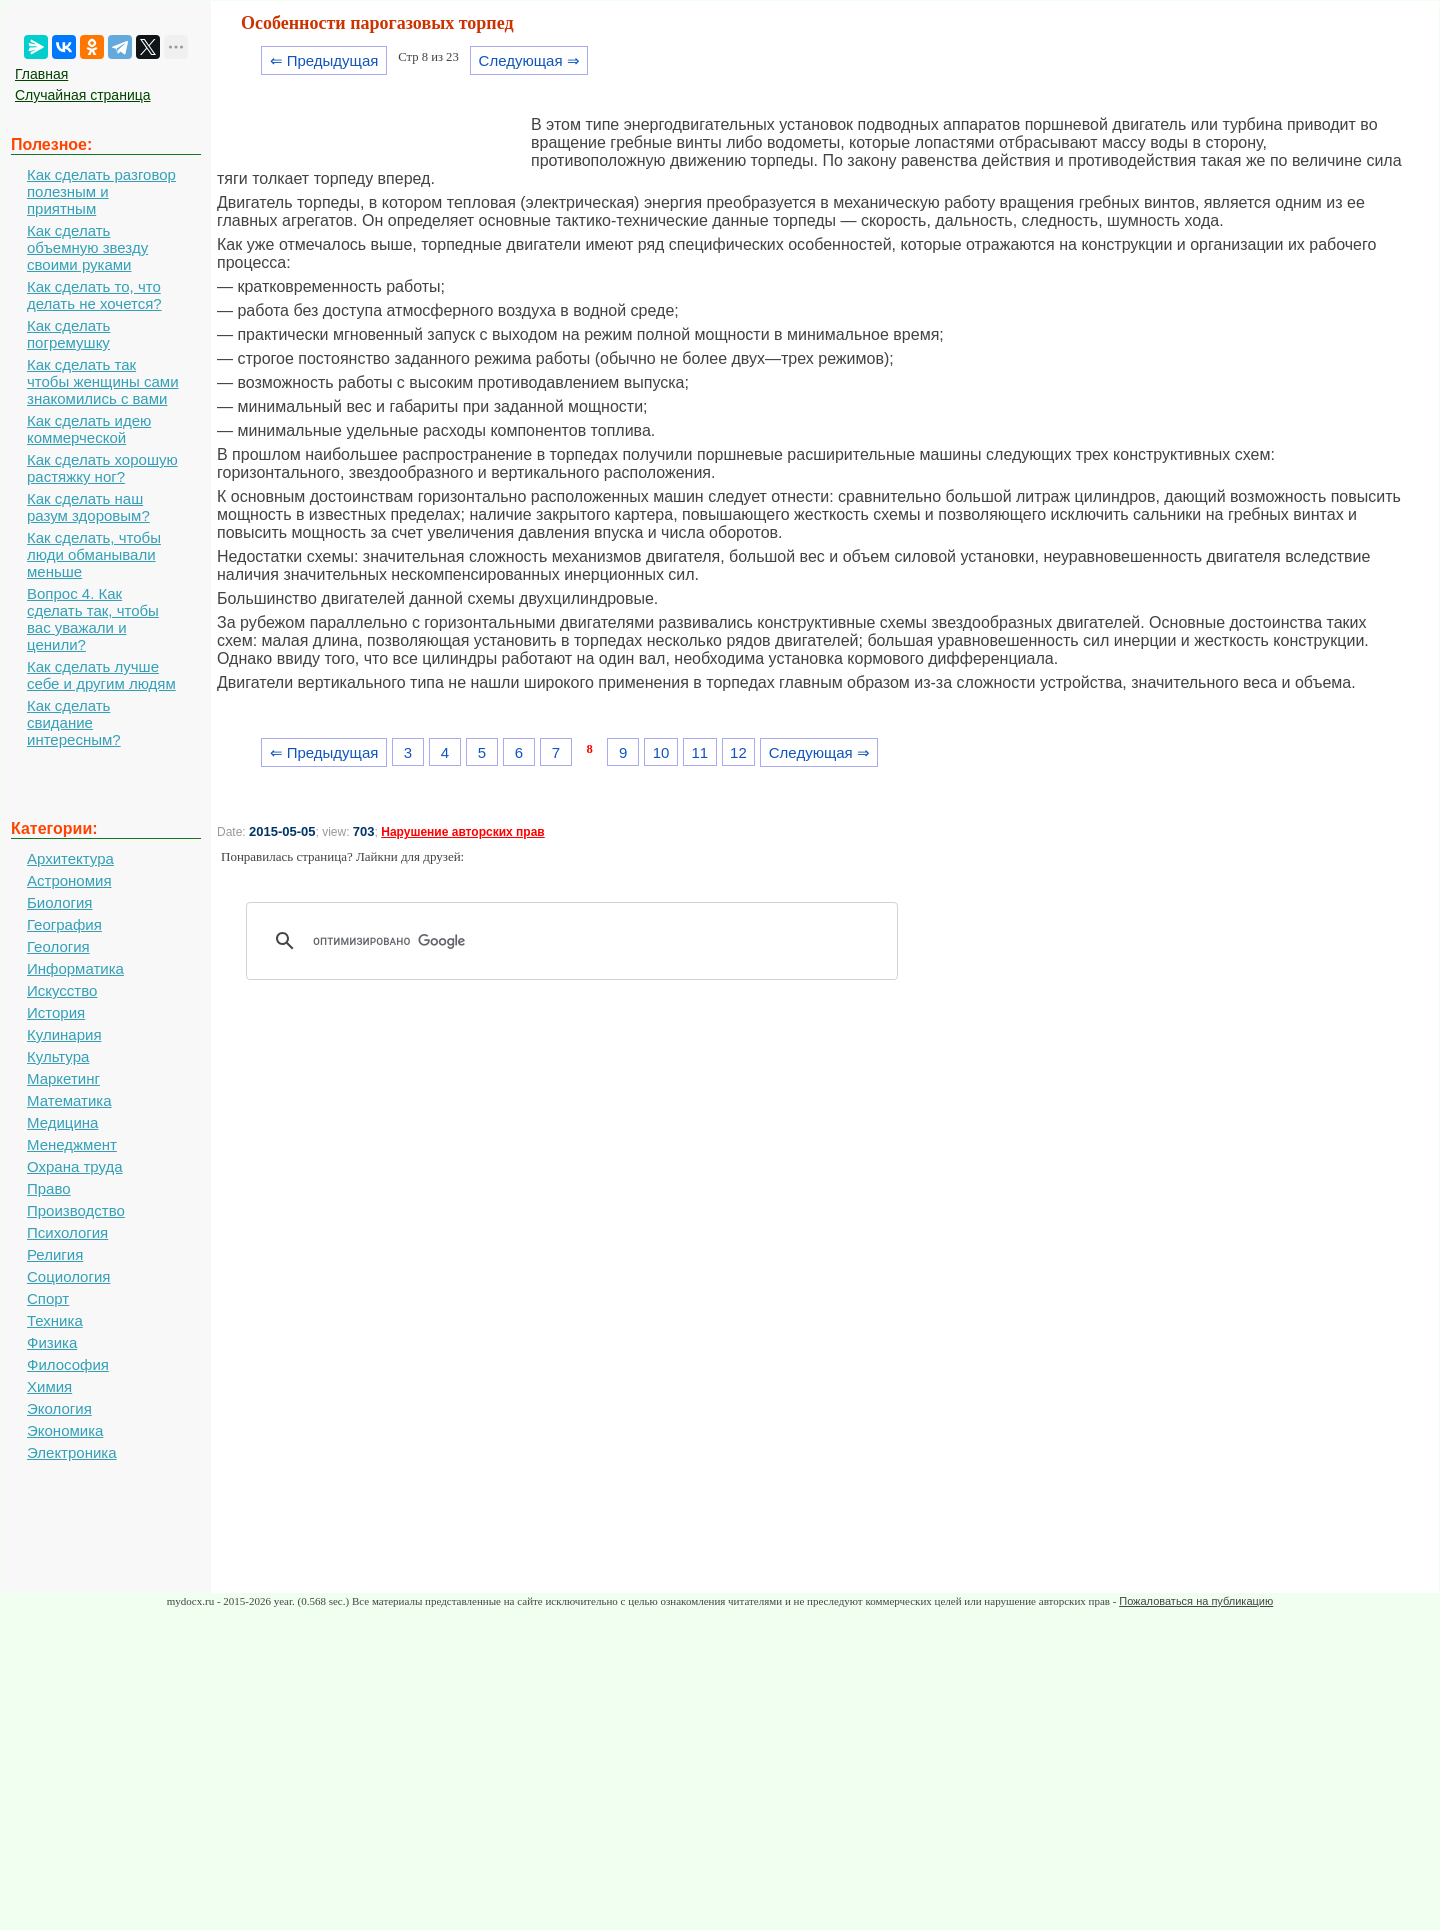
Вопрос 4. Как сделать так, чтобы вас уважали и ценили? (93, 619)
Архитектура (70, 858)
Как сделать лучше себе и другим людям (101, 675)
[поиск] (579, 941)
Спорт (48, 1298)
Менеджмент (72, 1144)
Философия (68, 1364)
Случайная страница (83, 95)
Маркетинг (63, 1078)
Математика (69, 1100)
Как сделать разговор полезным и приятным (101, 191)
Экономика (65, 1430)
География (64, 924)
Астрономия (69, 880)
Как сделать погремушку (68, 334)
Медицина (62, 1122)
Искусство (62, 990)
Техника (55, 1320)
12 (738, 752)
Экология (59, 1408)
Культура (58, 1056)
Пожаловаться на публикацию (1196, 1601)
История (56, 1012)
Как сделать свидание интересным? (74, 722)
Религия (55, 1254)
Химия (49, 1386)
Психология (67, 1232)
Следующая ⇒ (529, 60)
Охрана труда (75, 1166)
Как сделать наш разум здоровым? (88, 507)
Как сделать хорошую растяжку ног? (102, 468)
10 (661, 752)
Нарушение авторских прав (462, 832)
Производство (76, 1210)
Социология (68, 1276)
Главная (41, 74)
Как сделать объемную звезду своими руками (87, 247)
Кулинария (64, 1034)
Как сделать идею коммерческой (89, 429)
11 (699, 752)
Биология (59, 902)
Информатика (75, 968)
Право (49, 1188)
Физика (52, 1342)
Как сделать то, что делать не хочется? (94, 295)
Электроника (72, 1452)
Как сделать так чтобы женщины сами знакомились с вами (103, 381)
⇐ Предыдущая (324, 60)
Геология (58, 946)
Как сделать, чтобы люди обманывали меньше (94, 554)
